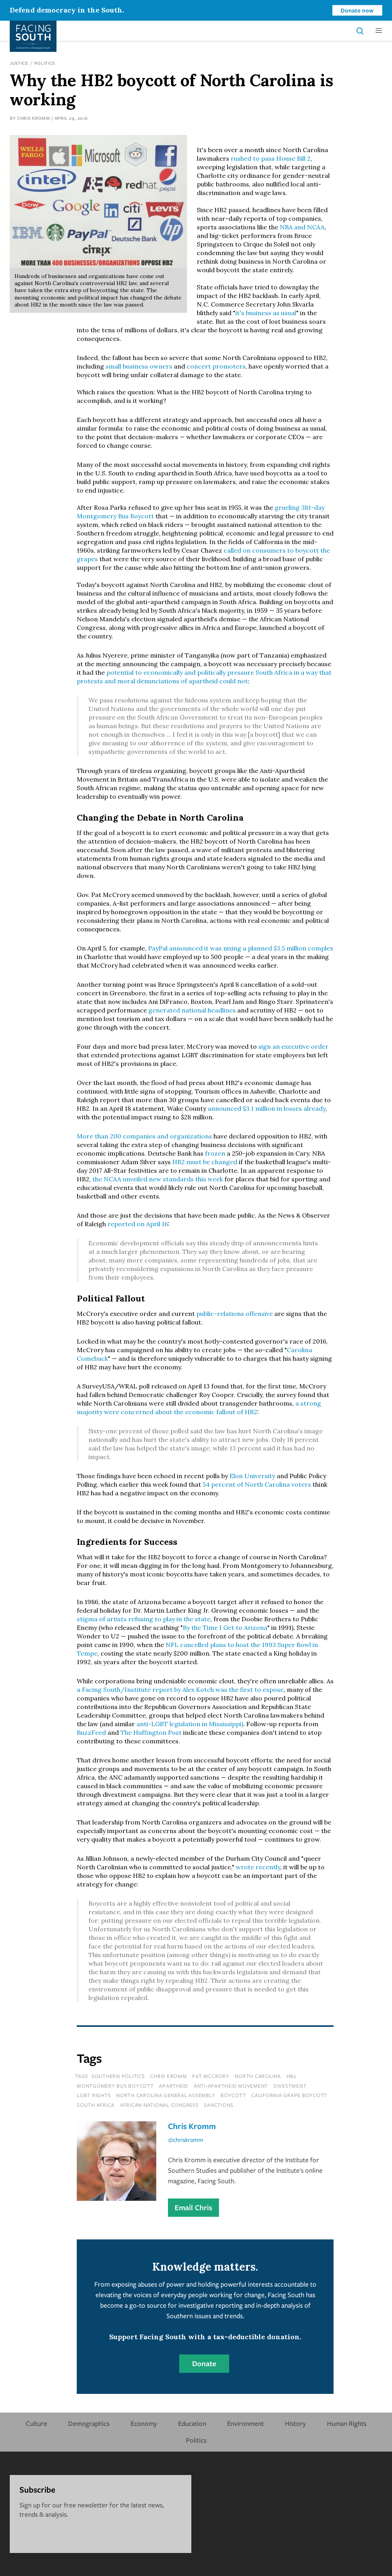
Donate (204, 2363)
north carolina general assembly (165, 2095)
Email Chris (193, 2207)
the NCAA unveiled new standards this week (157, 1179)
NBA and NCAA (302, 227)
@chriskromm (185, 2139)
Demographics (88, 2423)
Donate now (357, 10)
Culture (36, 2423)
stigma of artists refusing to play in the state (143, 1619)
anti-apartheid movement (231, 2085)
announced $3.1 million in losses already (266, 1108)
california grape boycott (289, 2095)
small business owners (139, 366)
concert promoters (216, 366)
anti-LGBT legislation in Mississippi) (189, 1724)
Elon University (252, 1476)
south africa (96, 2104)
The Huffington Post (151, 1732)
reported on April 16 (138, 1224)
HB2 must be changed (204, 1162)
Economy (144, 2423)
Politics (44, 63)
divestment (290, 2085)
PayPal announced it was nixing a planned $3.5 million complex (240, 948)
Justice (19, 63)
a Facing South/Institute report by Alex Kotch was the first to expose (180, 1689)
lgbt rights (94, 2095)
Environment (245, 2423)
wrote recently (258, 1867)
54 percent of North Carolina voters (257, 1484)
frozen (215, 1153)
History (295, 2423)
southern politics (118, 2076)
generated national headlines (192, 1010)
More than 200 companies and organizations (144, 1136)
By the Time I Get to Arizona (225, 1627)
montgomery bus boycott (115, 2085)
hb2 (291, 2076)
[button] (379, 31)
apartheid (173, 2085)
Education (192, 2423)
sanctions (218, 2104)
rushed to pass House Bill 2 (271, 158)
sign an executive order (293, 1046)
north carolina (258, 2076)
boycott (233, 2095)
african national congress (159, 2104)
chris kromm (168, 2076)
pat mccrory (210, 2076)
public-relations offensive (234, 1313)
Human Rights (346, 2423)
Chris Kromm (33, 118)
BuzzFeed (91, 1732)
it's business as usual (265, 313)
